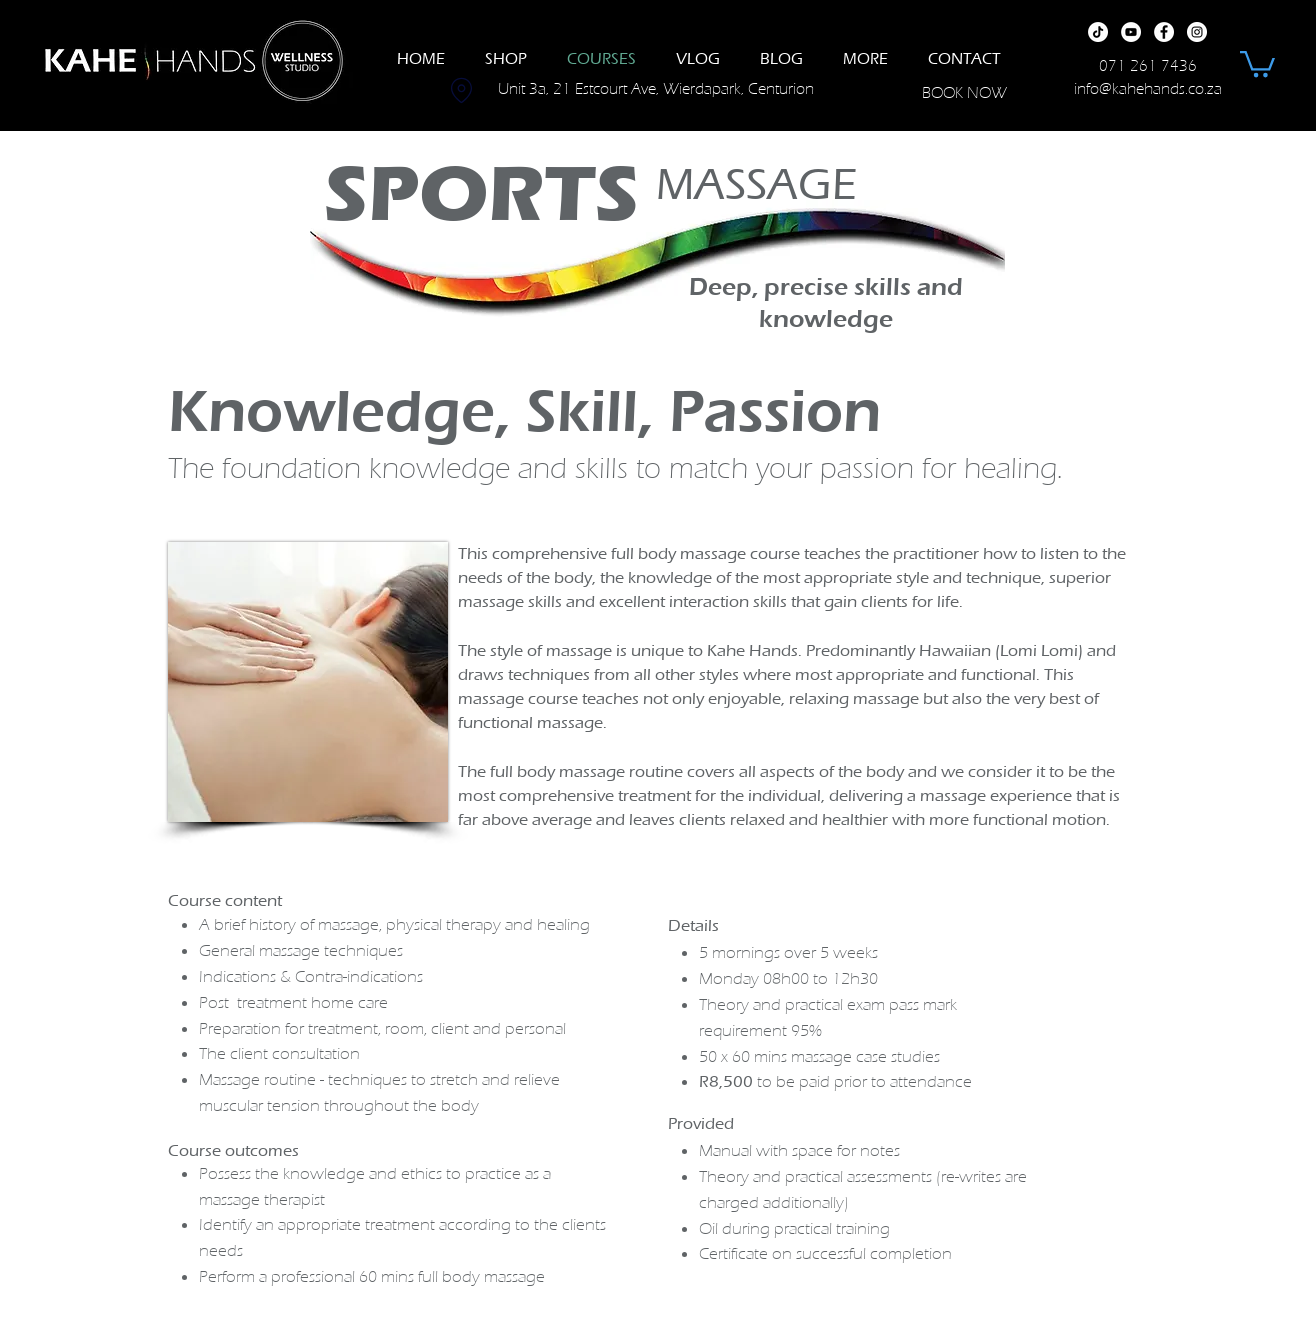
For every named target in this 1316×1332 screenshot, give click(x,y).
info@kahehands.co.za (1148, 89)
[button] (1257, 62)
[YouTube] (1131, 32)
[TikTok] (1098, 32)
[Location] (461, 90)
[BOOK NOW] (964, 92)
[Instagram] (1197, 32)
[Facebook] (1164, 32)
